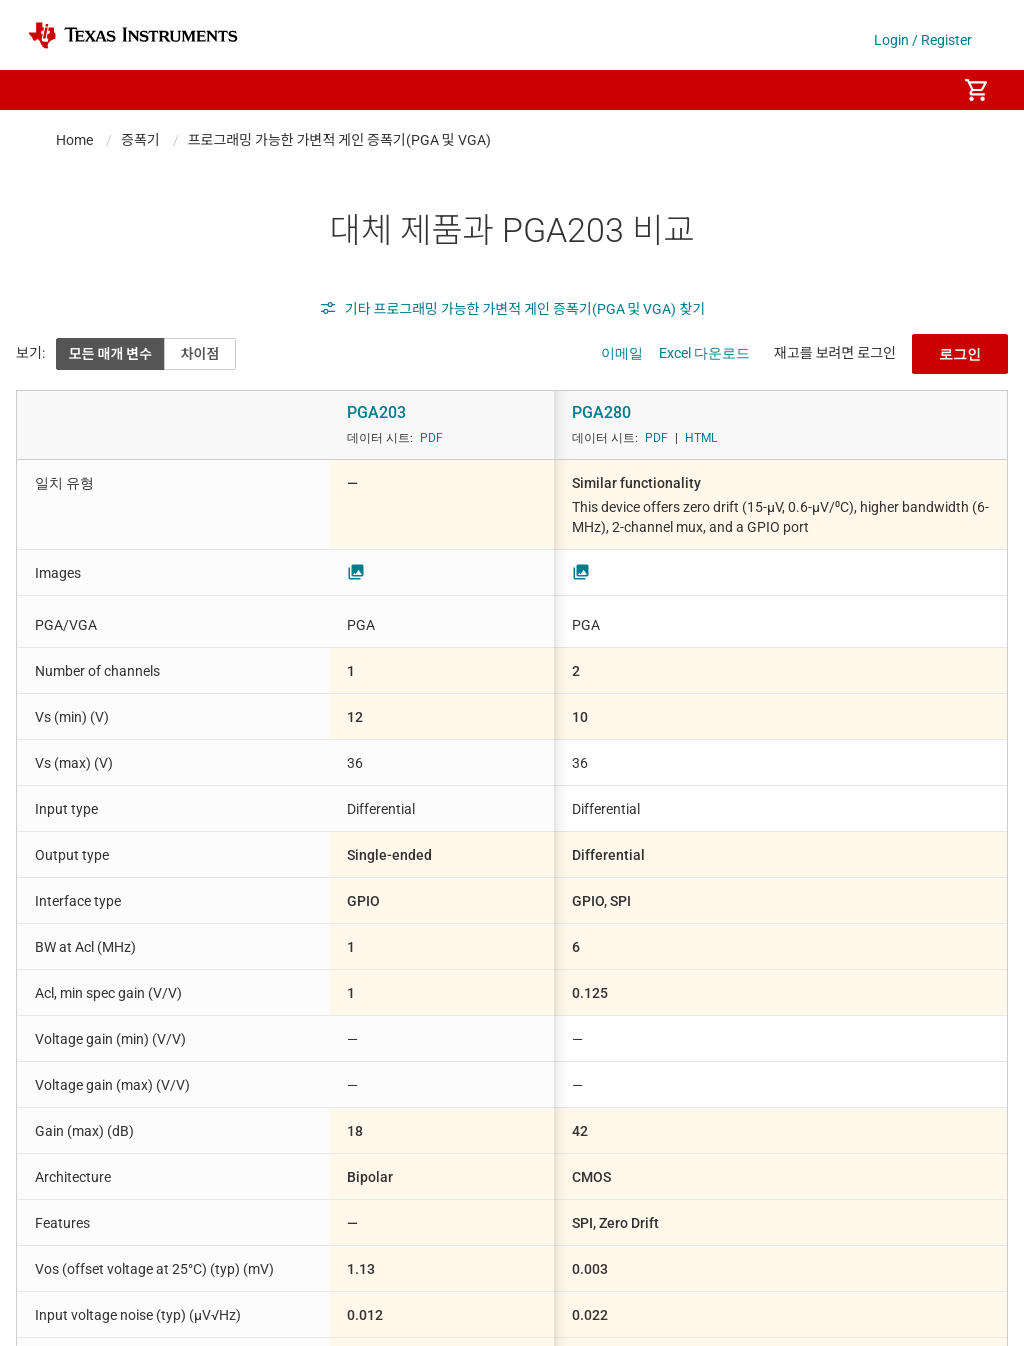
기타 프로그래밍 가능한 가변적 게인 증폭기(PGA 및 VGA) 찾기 (512, 309)
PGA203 (376, 412)
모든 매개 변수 (110, 354)
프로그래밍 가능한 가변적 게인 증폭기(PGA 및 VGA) (339, 140)
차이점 (200, 354)
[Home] (133, 35)
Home (74, 140)
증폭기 (140, 140)
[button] (48, 90)
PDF (431, 438)
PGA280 (601, 412)
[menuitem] (920, 90)
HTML (701, 438)
